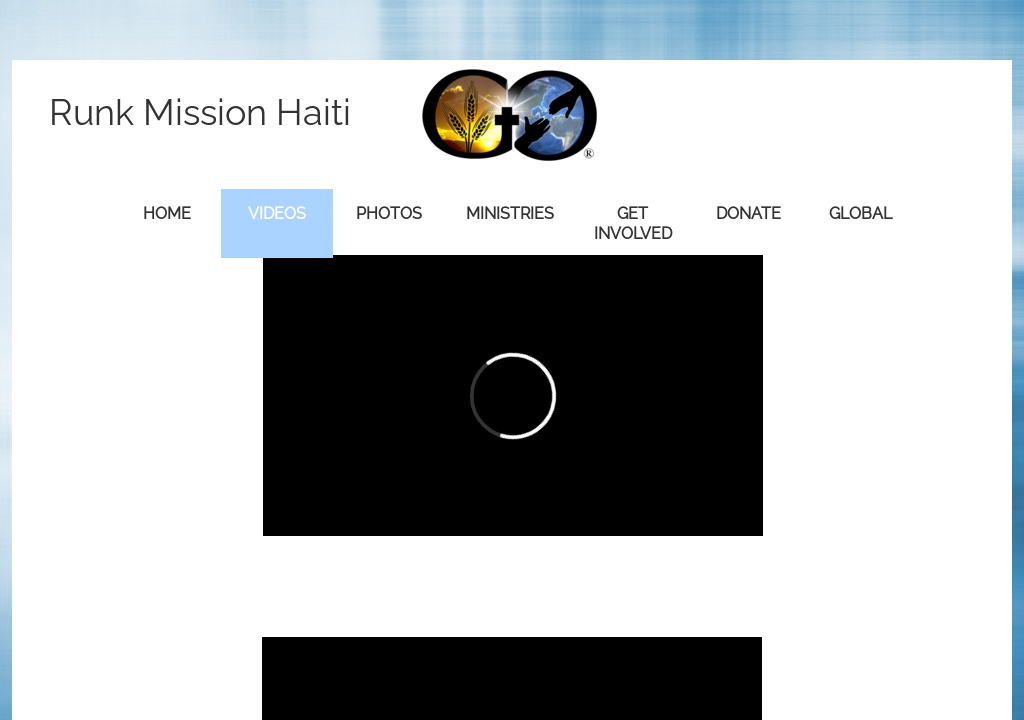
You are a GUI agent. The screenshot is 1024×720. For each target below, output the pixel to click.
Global (860, 213)
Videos (277, 213)
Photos (389, 213)
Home (167, 213)
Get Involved (633, 223)
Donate (748, 213)
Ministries (510, 213)
